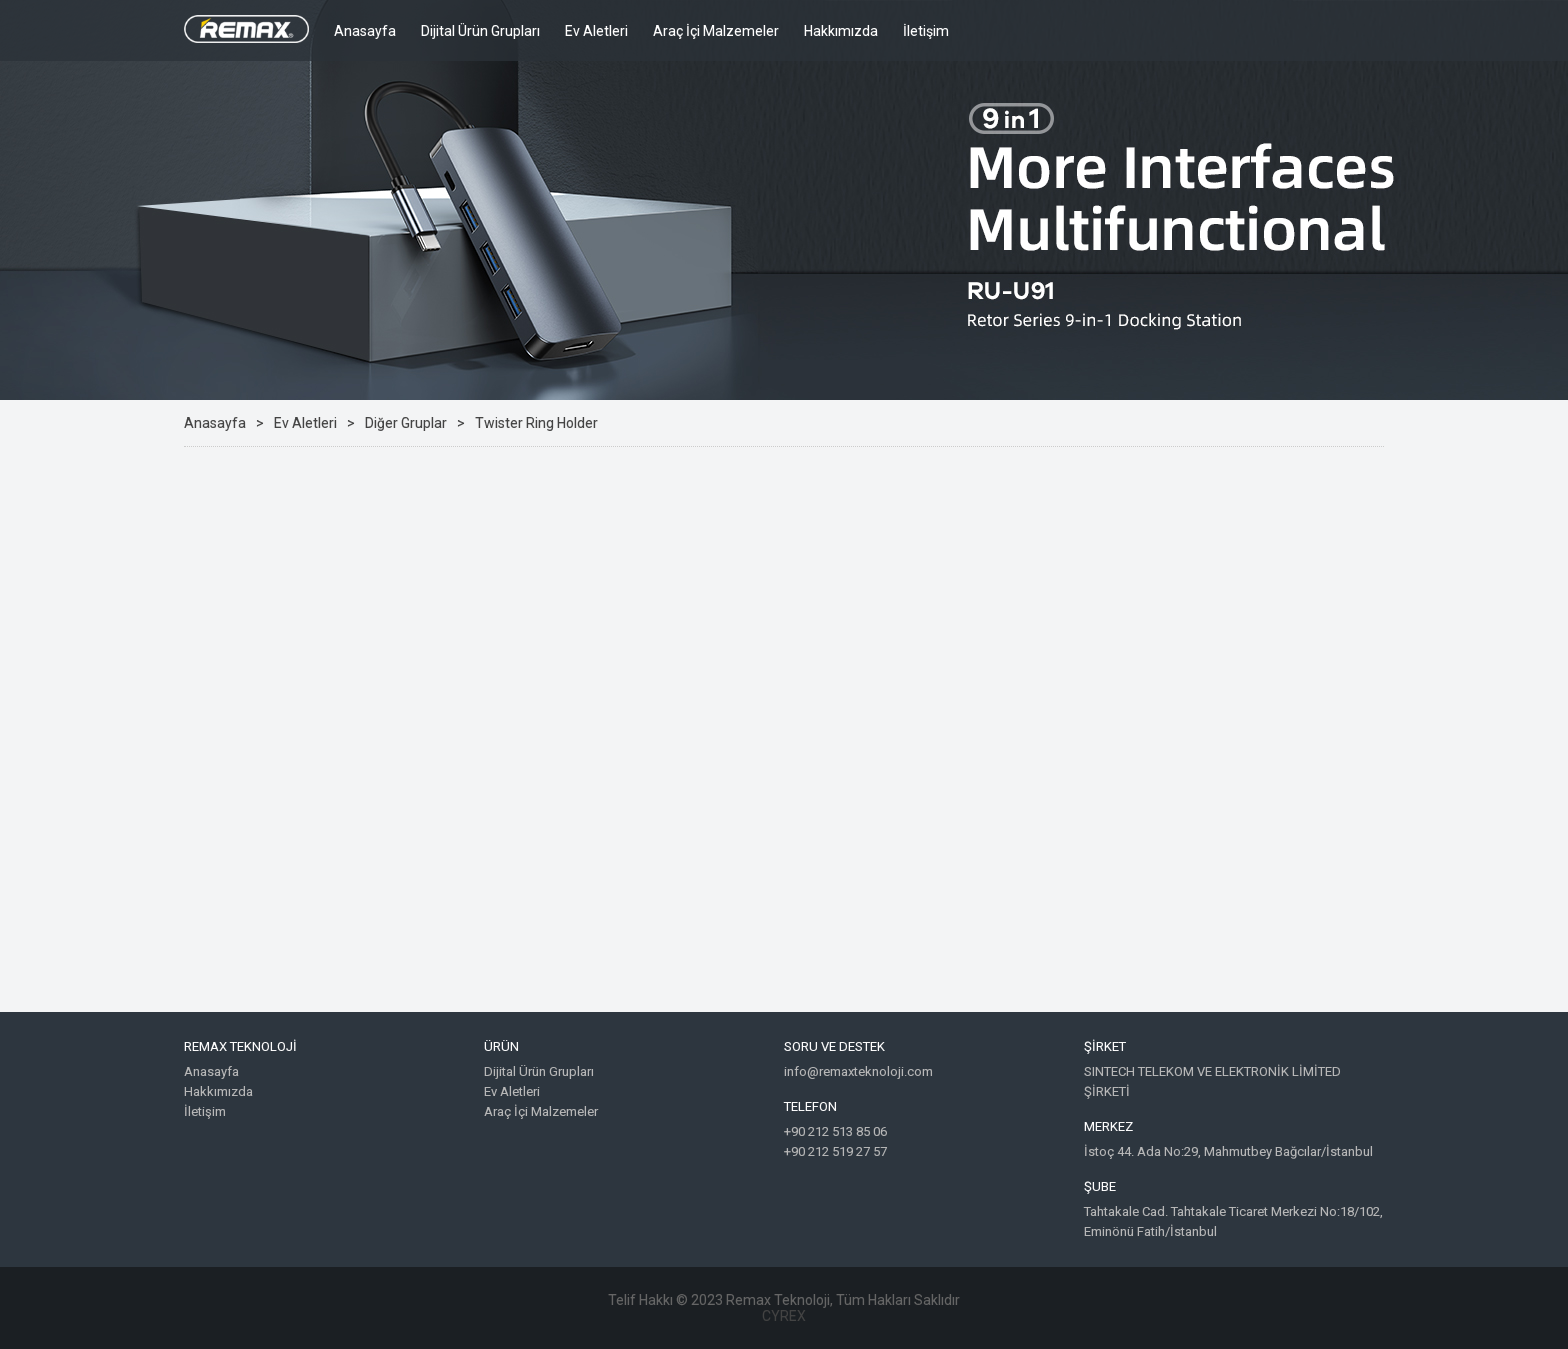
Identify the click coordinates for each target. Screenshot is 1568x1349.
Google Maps (784, 763)
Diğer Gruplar (406, 423)
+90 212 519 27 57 (835, 1151)
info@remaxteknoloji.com (858, 1071)
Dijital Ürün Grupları (480, 31)
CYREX (784, 1316)
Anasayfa (365, 31)
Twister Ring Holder (536, 423)
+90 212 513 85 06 (835, 1131)
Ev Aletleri (596, 31)
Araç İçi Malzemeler (716, 31)
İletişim (926, 31)
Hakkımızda (841, 31)
